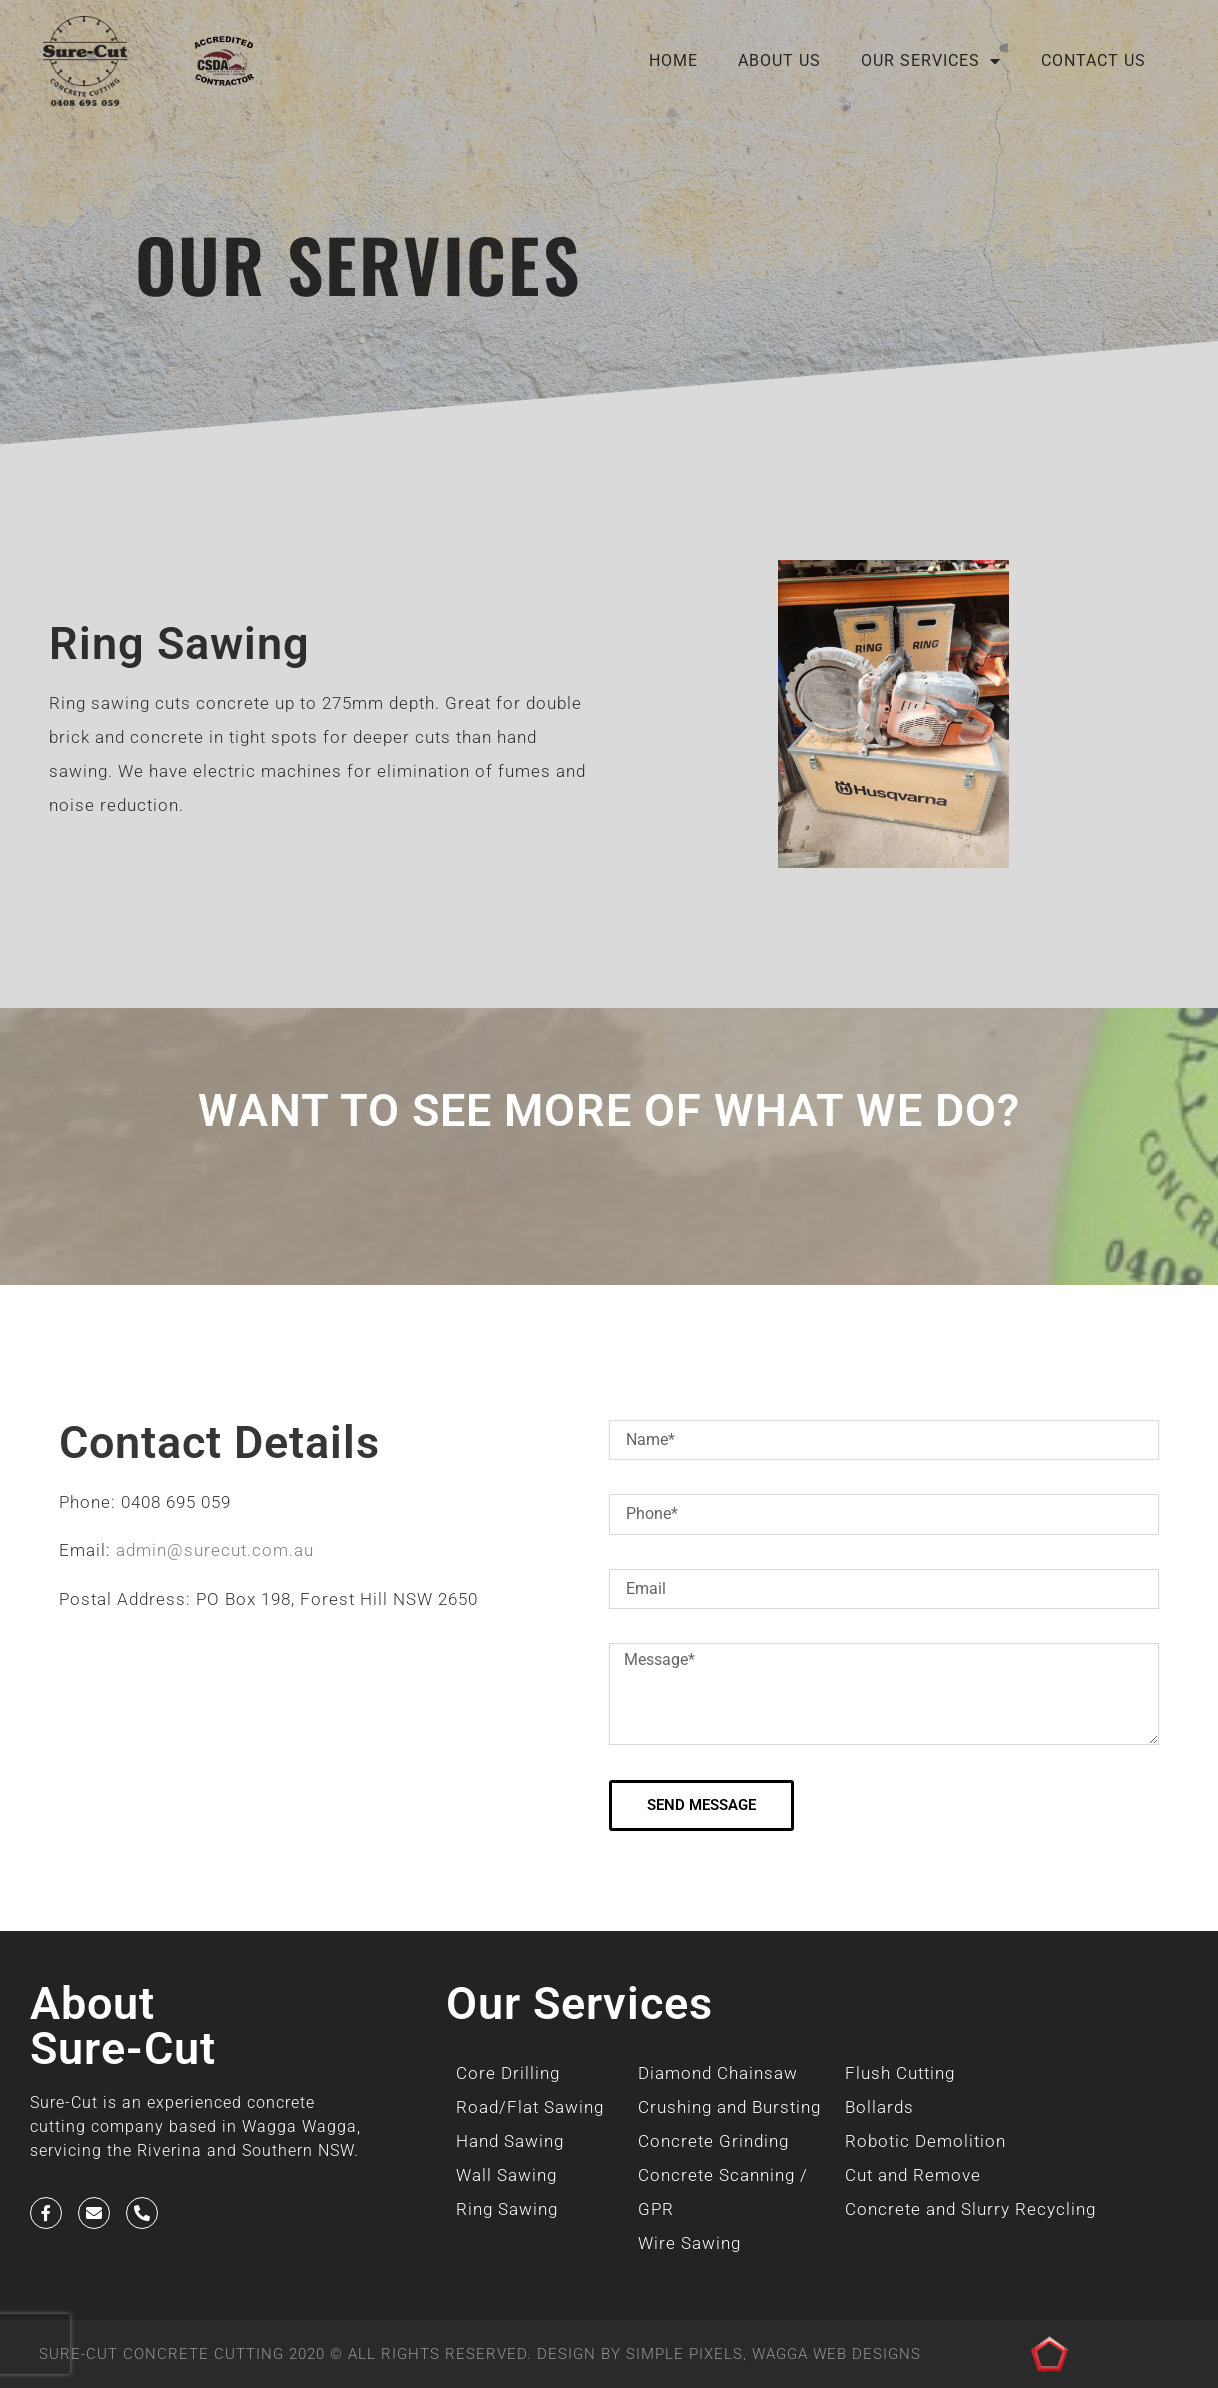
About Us (779, 60)
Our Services (931, 61)
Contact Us (1093, 60)
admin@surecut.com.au (215, 1550)
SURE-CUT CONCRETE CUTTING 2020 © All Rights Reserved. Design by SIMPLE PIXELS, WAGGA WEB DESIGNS (480, 2354)
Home (673, 60)
